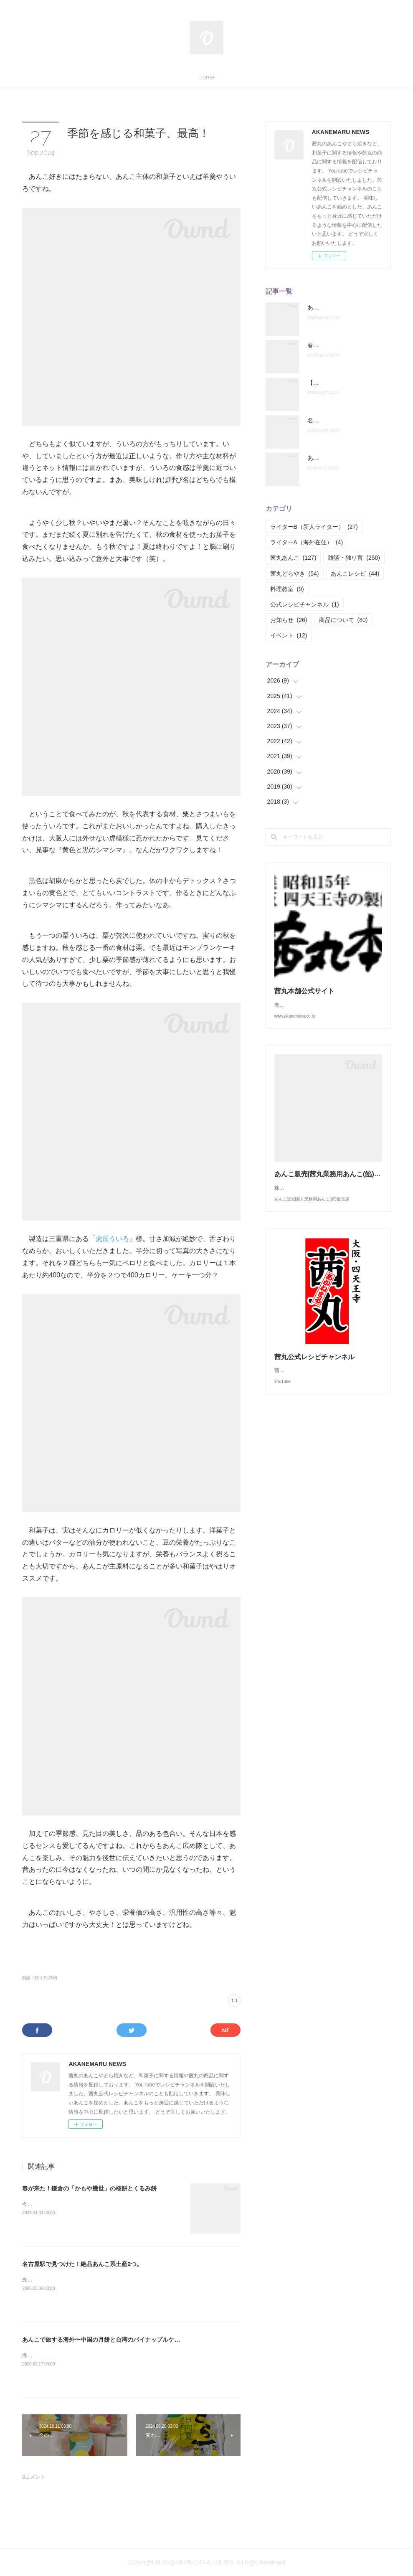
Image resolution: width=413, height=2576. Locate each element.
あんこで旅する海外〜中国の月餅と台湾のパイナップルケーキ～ (107, 2339)
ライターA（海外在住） (306, 542)
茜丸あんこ (293, 557)
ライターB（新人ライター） (314, 526)
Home (206, 77)
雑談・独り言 (354, 557)
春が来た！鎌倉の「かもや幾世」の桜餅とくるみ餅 (89, 2188)
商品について (343, 620)
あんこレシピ (355, 573)
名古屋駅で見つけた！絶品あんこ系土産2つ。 (82, 2264)
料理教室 (287, 589)
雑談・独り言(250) (39, 1977)
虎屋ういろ (112, 1238)
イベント (288, 635)
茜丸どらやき (294, 573)
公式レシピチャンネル (304, 604)
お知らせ (288, 620)
